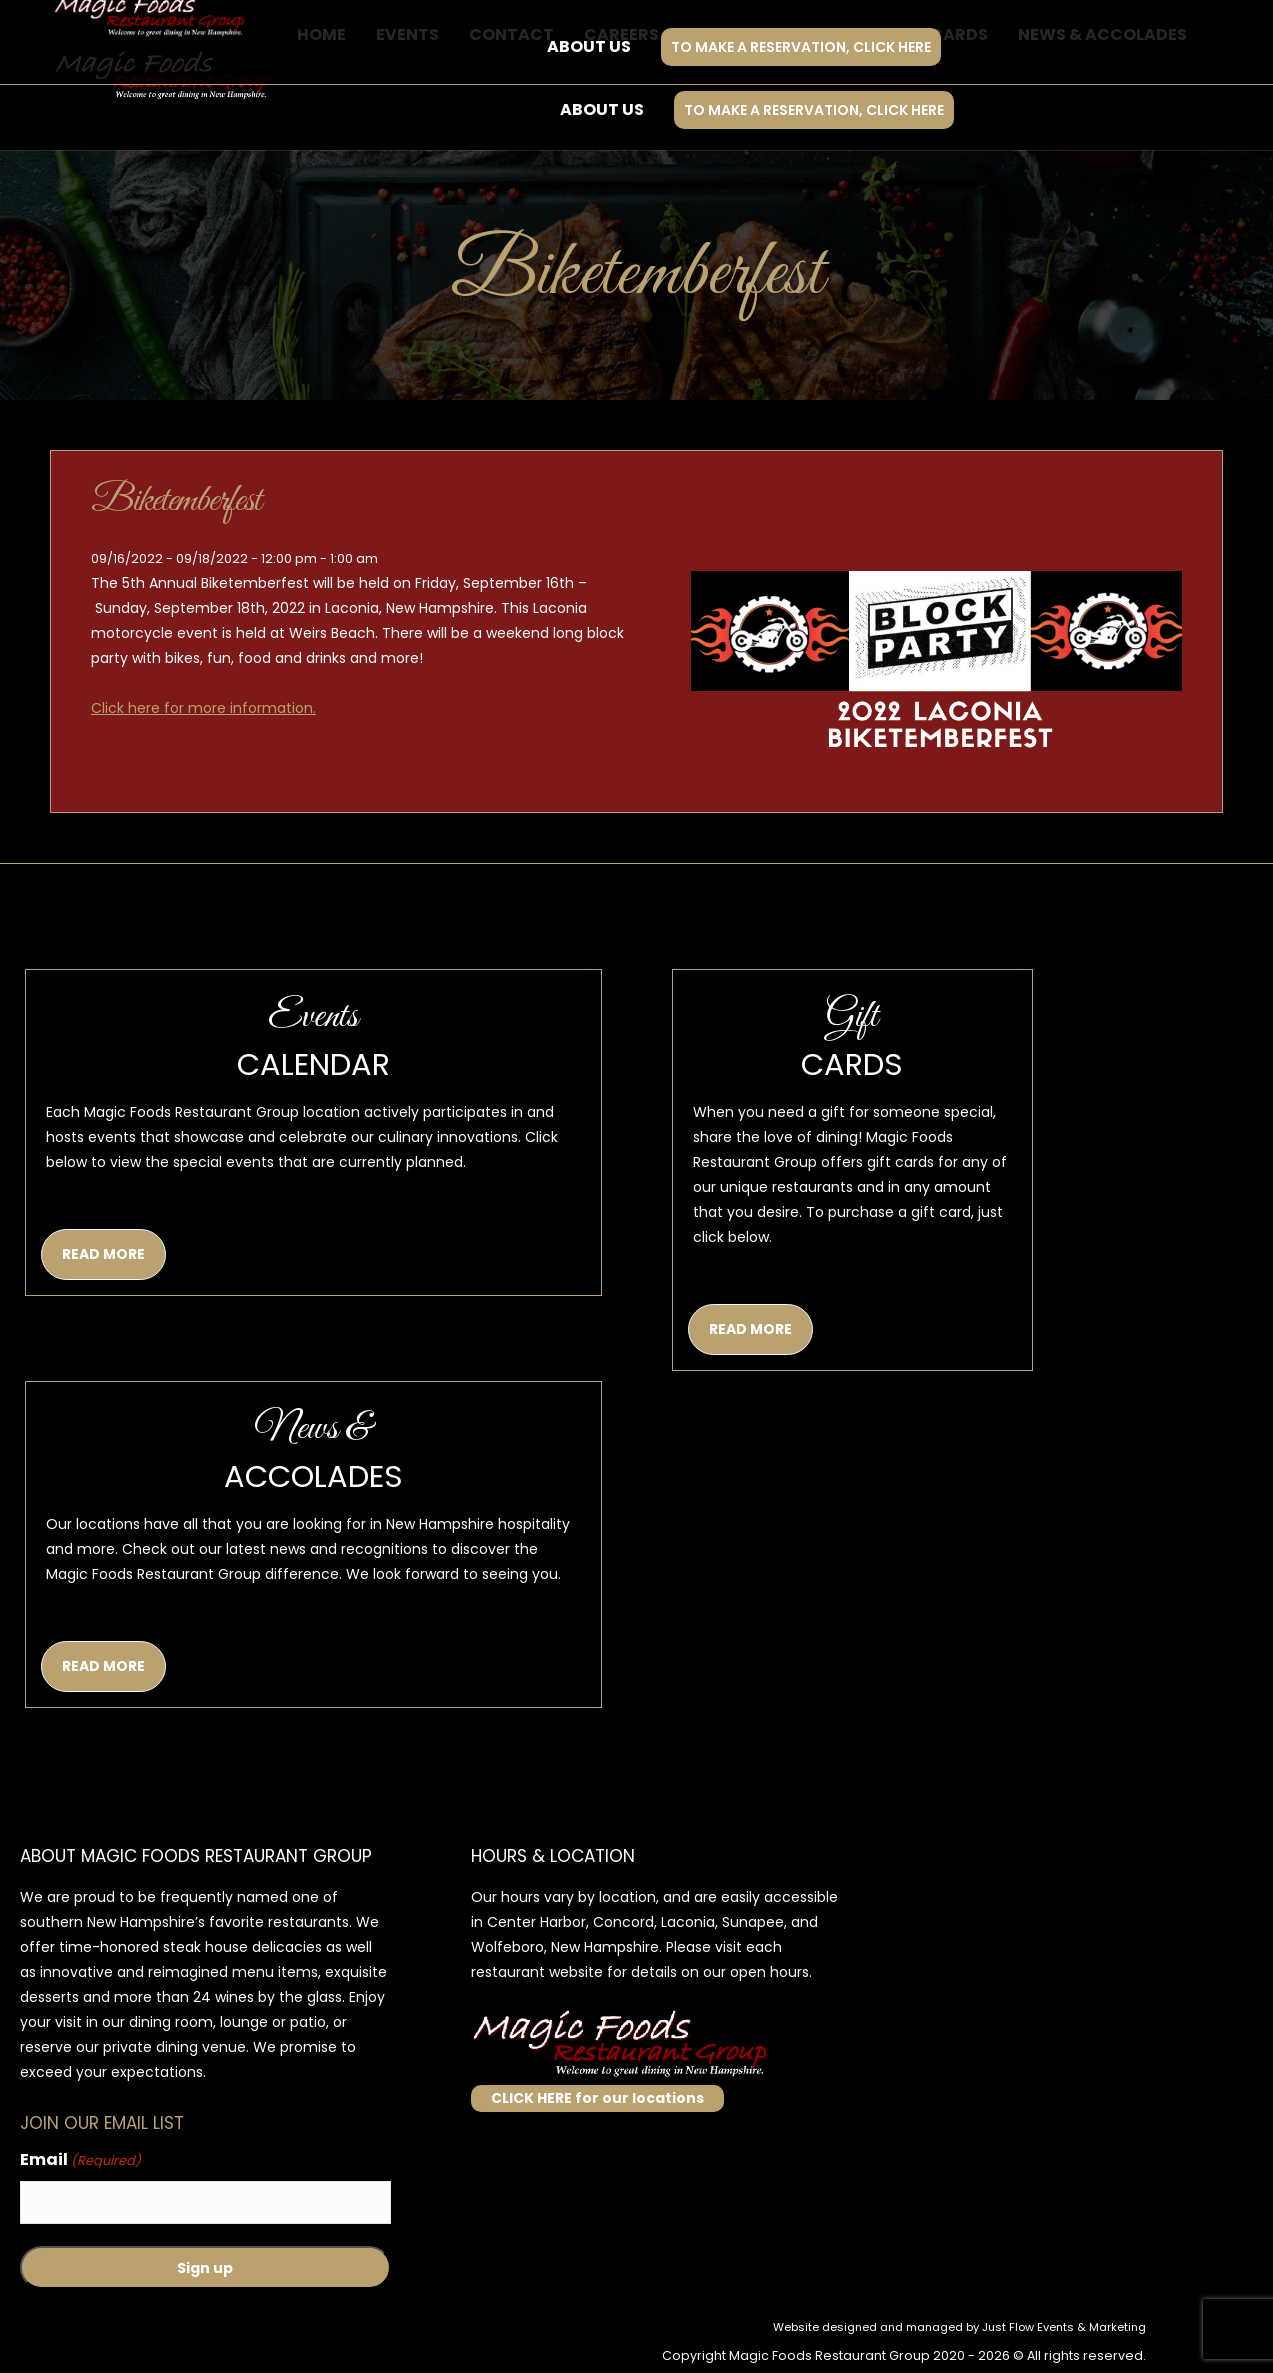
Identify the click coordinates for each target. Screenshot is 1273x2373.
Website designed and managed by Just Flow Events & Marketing (959, 2327)
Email (80, 2160)
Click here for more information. (203, 708)
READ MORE (103, 1254)
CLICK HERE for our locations (597, 2098)
